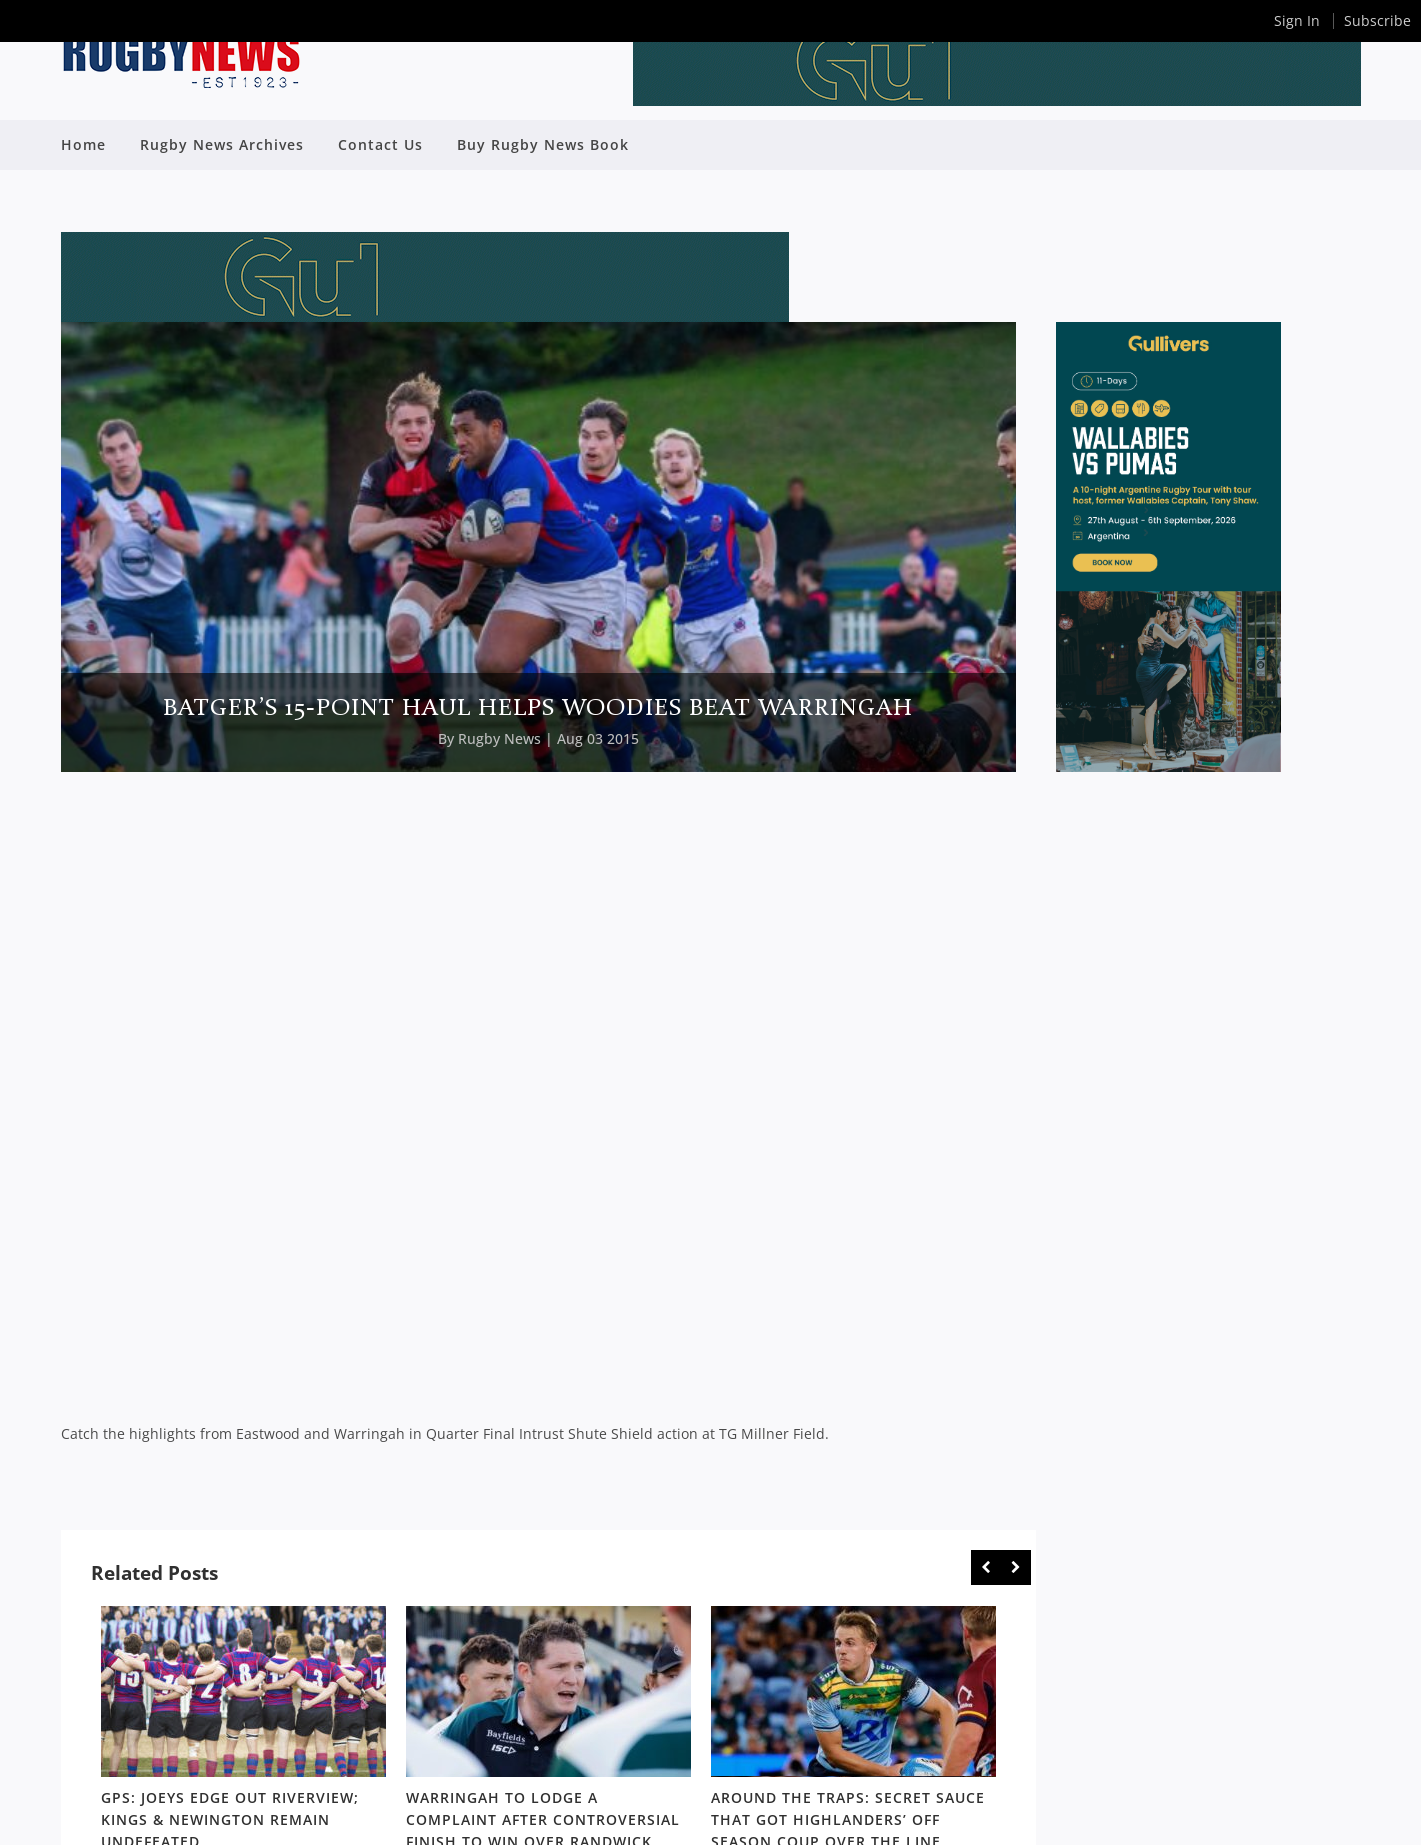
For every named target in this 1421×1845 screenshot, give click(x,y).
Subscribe (1377, 20)
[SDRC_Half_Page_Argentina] (1168, 766)
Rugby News (499, 738)
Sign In (1297, 20)
